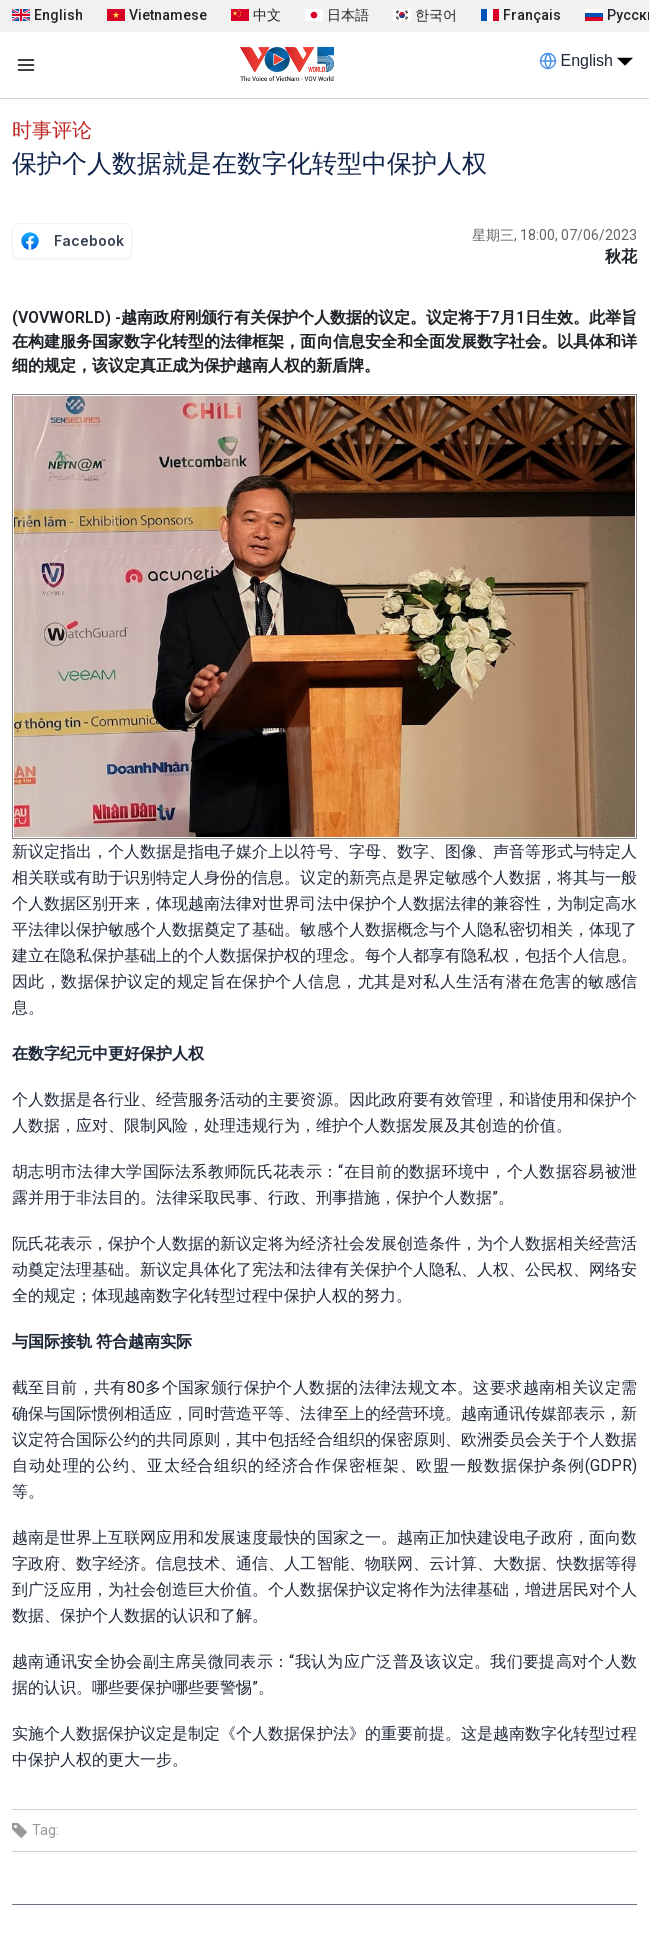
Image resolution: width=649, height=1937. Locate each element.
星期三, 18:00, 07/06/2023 (554, 235)
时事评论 (52, 130)
